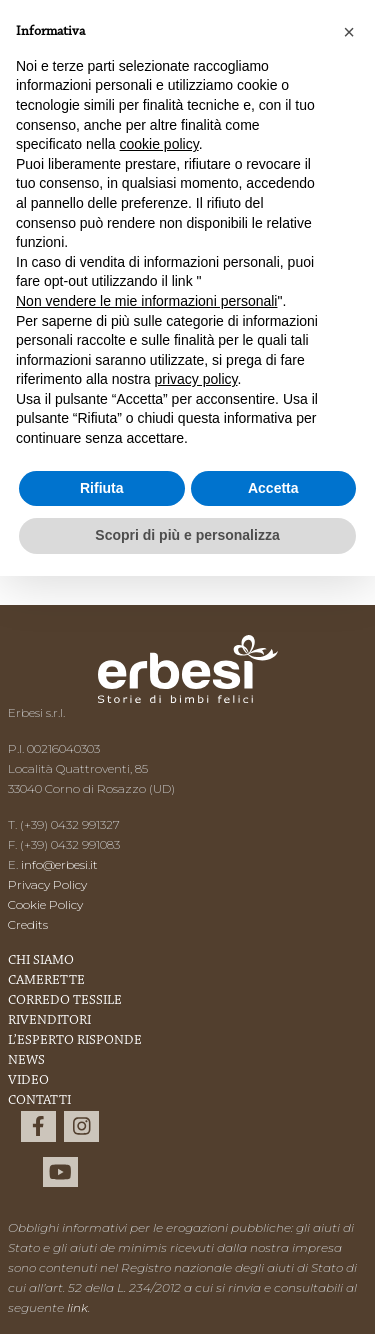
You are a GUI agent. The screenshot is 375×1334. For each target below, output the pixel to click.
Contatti (39, 1101)
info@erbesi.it (59, 864)
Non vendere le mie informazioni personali (146, 301)
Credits (28, 924)
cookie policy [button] (159, 144)
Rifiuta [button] (102, 488)
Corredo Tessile (65, 1001)
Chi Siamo (41, 961)
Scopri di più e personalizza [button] (187, 535)
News (26, 1061)
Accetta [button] (273, 488)
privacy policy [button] (196, 379)
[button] (349, 32)
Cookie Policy (45, 904)
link (77, 1307)
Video (28, 1081)
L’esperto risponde (75, 1041)
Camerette (46, 981)
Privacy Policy (47, 884)
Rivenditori (49, 1021)
